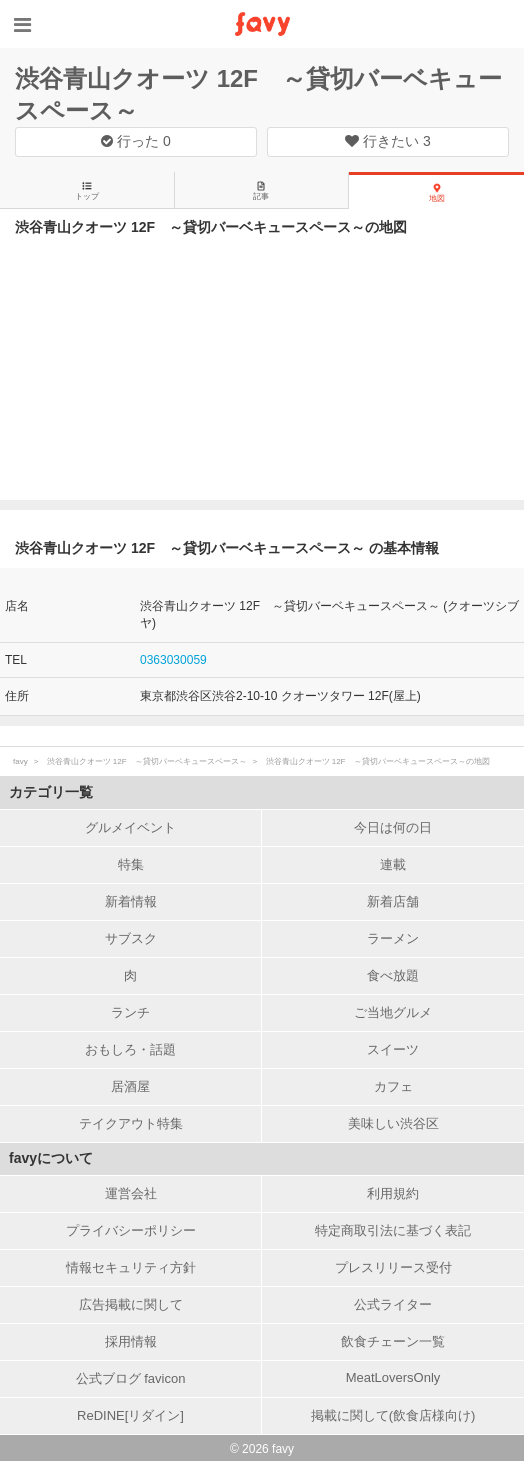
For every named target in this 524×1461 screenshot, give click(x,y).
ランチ (130, 1012)
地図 (437, 193)
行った (136, 141)
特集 (131, 864)
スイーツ (393, 1049)
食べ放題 (393, 975)
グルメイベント (130, 827)
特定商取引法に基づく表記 (393, 1230)
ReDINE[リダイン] (130, 1415)
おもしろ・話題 (130, 1049)
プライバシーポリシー (131, 1230)
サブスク (131, 938)
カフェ (393, 1086)
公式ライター (393, 1304)
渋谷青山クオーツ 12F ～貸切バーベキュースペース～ (147, 761)
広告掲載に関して (131, 1304)
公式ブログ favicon (131, 1378)
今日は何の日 (393, 827)
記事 (261, 191)
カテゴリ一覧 (51, 792)
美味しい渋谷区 (393, 1123)
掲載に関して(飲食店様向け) (393, 1415)
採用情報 (131, 1341)
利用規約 (393, 1193)
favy (20, 761)
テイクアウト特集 (131, 1123)
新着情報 (131, 901)
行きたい (388, 141)
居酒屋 (130, 1086)
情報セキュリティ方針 (131, 1267)
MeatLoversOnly (393, 1377)
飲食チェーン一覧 (393, 1341)
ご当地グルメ (393, 1012)
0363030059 (173, 660)
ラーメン (393, 938)
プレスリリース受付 (393, 1267)
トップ (87, 191)
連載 (393, 864)
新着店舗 (393, 901)
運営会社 (131, 1193)
